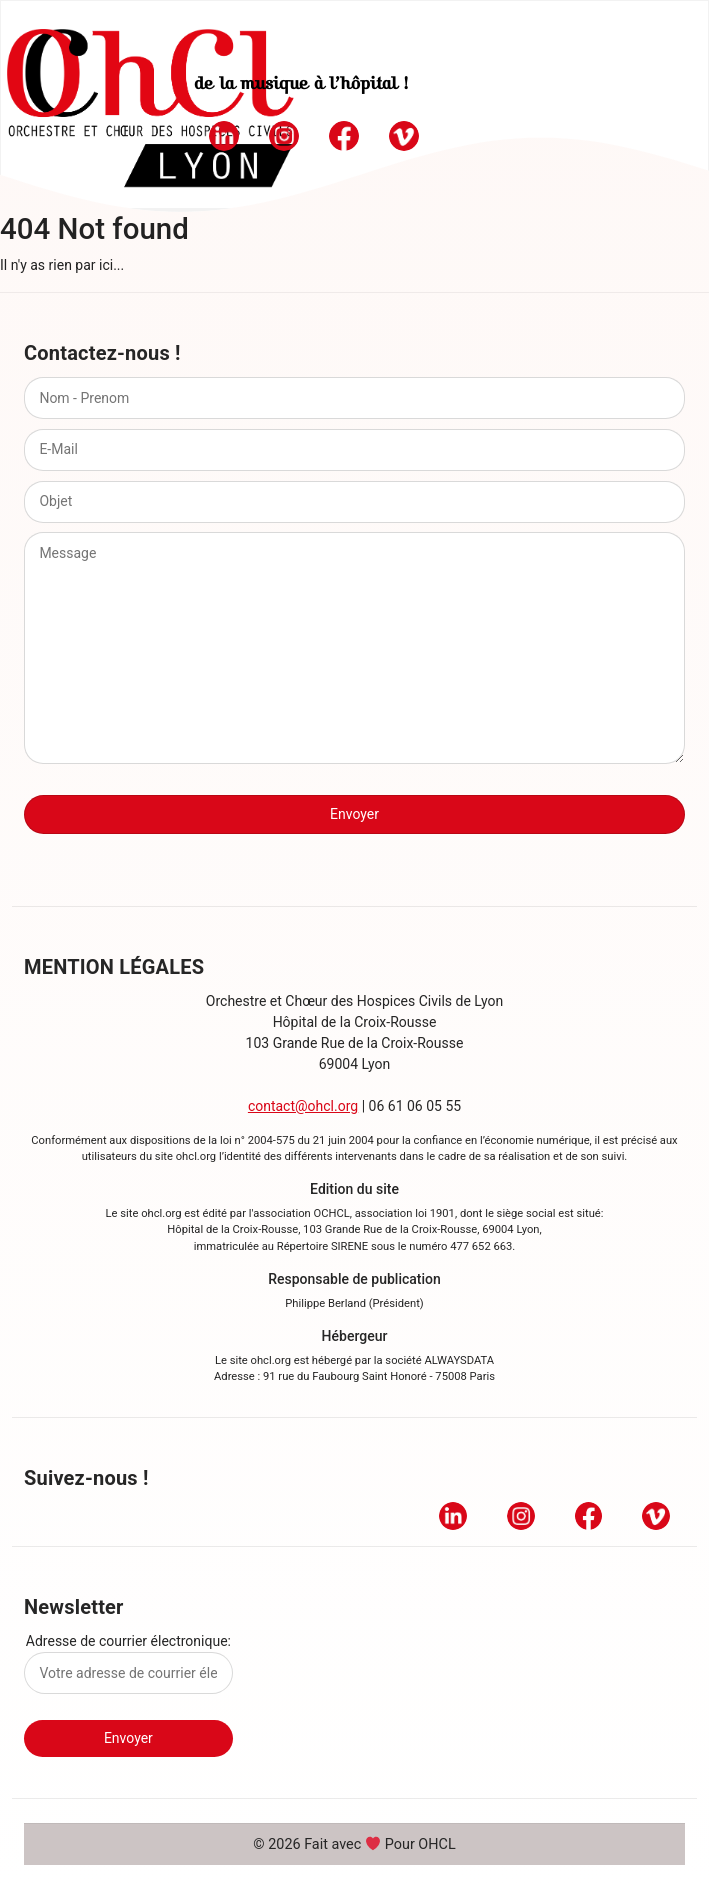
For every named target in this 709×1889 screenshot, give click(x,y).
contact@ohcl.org (303, 1106)
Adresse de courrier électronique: (128, 1663)
